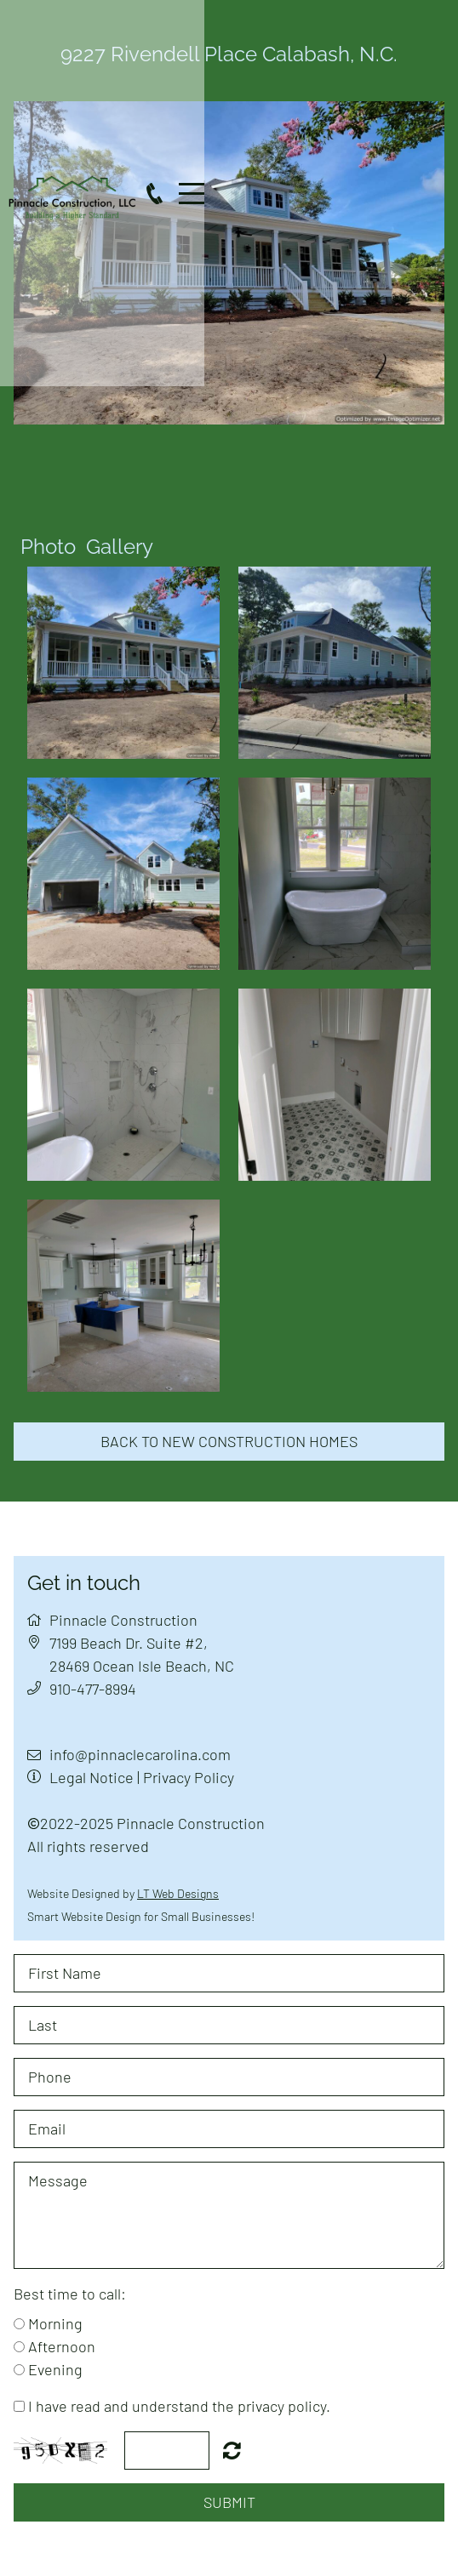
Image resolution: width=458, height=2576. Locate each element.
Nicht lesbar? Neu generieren (232, 2450)
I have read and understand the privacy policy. (179, 2405)
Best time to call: (70, 2293)
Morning (55, 2323)
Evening (55, 2369)
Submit (229, 2502)
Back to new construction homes (229, 1441)
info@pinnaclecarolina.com (140, 1754)
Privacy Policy (188, 1777)
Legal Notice (91, 1777)
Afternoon (61, 2346)
